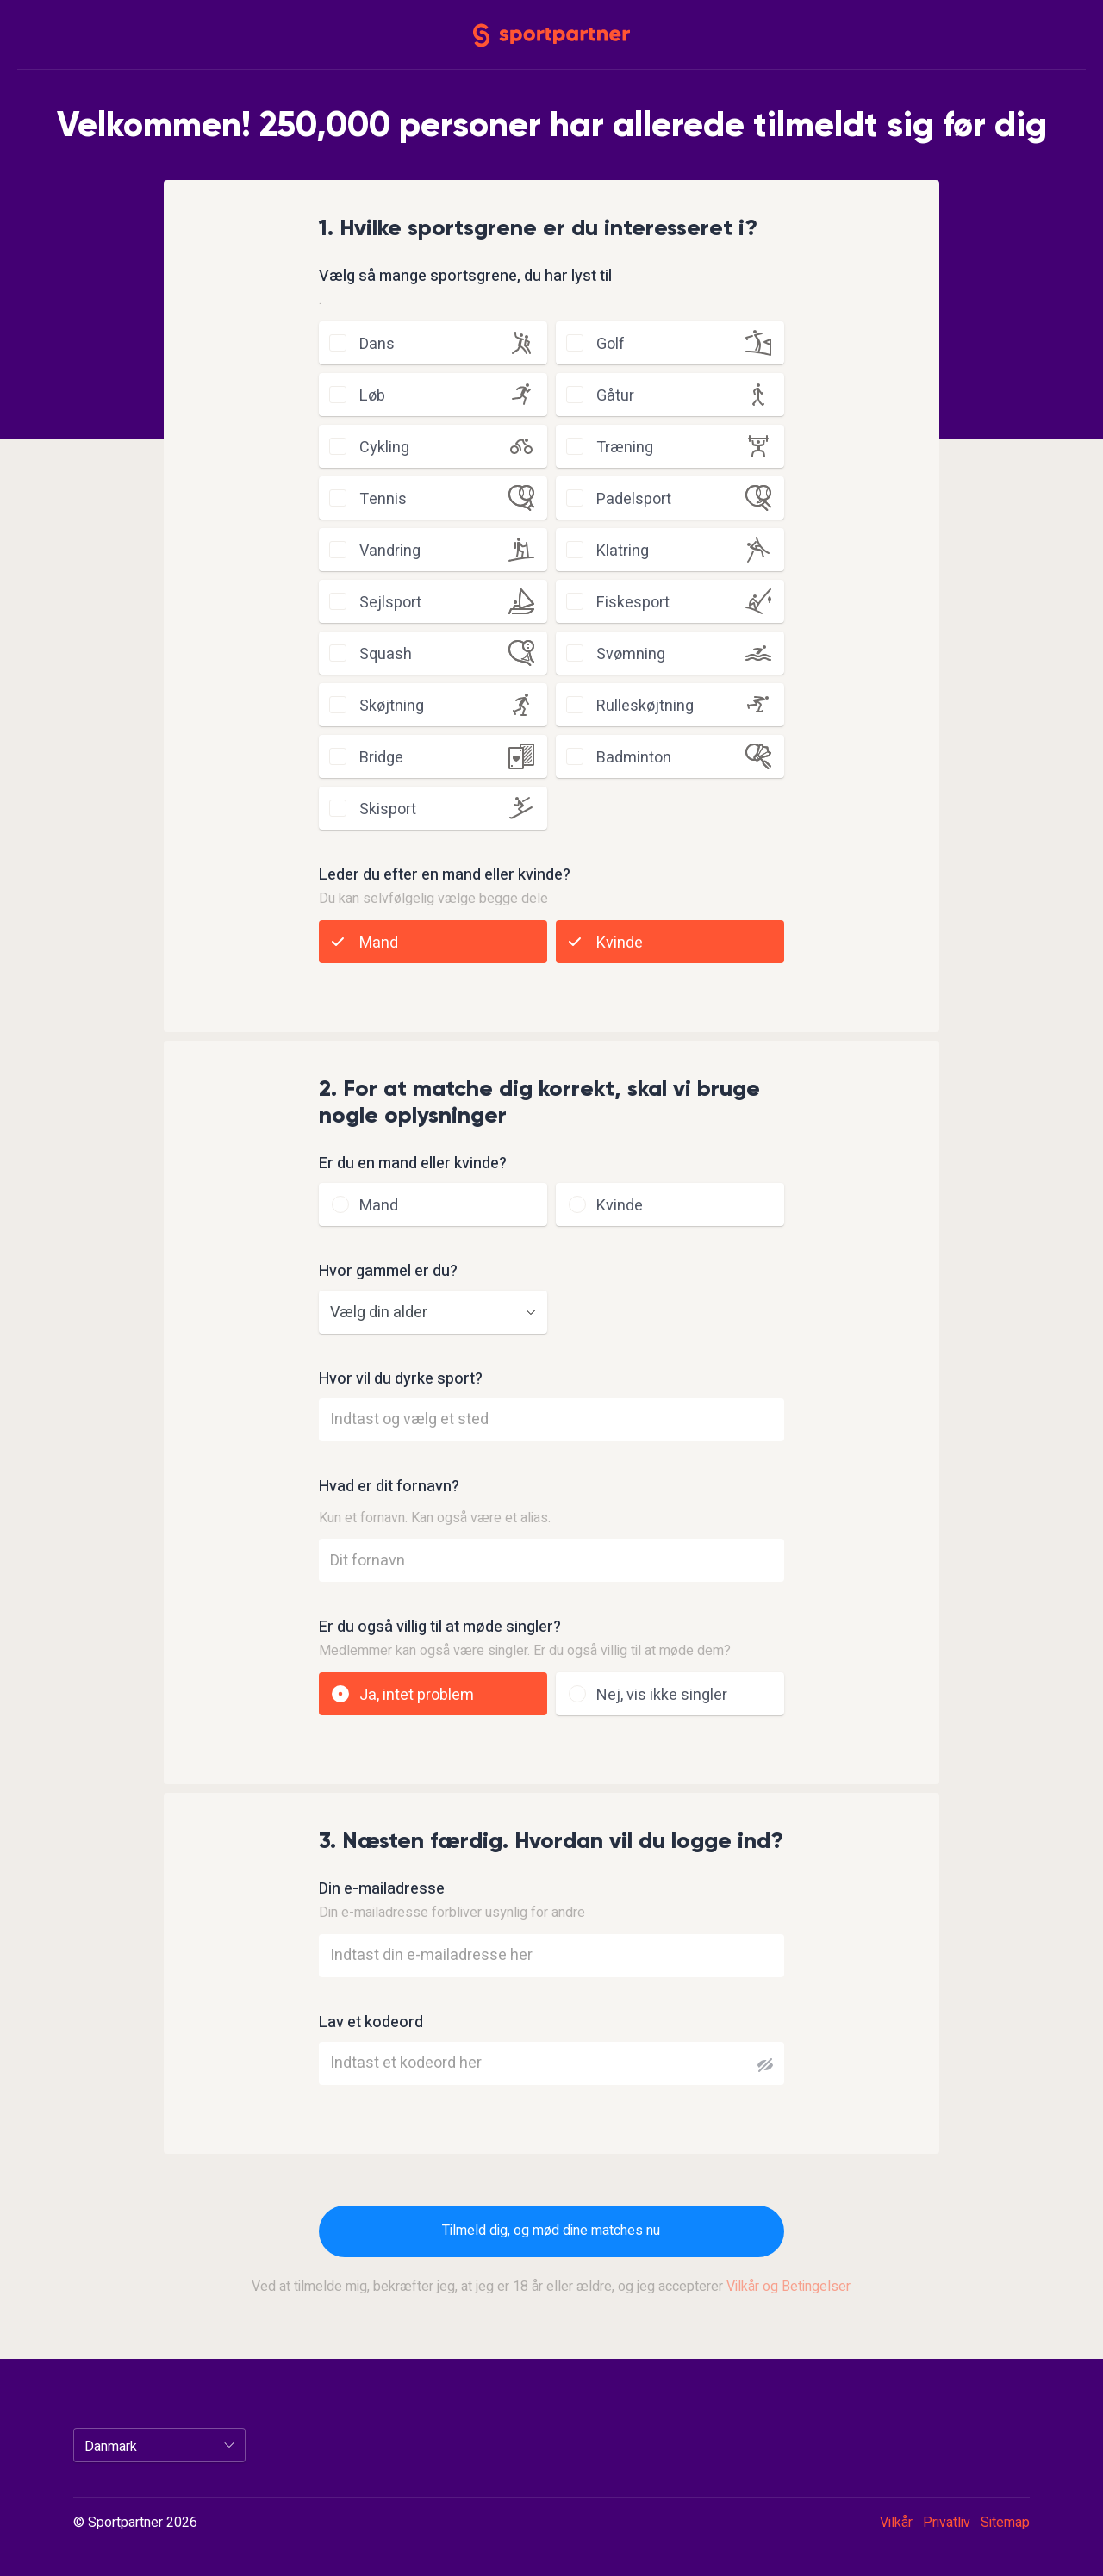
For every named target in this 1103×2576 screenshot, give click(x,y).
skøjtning (391, 706)
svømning (630, 654)
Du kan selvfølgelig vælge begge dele (433, 898)
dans (377, 344)
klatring (622, 551)
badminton (633, 757)
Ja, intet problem (416, 1695)
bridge (381, 757)
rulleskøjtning (645, 706)
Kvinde (619, 943)
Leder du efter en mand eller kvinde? (444, 875)
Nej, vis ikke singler (661, 1695)
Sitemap (1005, 2522)
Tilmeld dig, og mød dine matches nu (551, 2230)
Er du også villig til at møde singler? (440, 1627)
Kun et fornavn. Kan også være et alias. (435, 1518)
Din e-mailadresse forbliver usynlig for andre (452, 1912)
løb (372, 396)
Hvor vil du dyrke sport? (401, 1379)
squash (385, 654)
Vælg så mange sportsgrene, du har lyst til (465, 276)
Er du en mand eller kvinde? (413, 1164)
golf (610, 344)
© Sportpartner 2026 (135, 2523)
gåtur (615, 396)
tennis (383, 499)
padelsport (633, 499)
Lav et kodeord (371, 2023)
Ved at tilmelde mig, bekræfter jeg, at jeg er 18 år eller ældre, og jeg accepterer (551, 2286)
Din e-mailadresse (382, 1889)
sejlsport (390, 602)
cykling (384, 447)
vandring (390, 551)
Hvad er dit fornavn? (389, 1487)
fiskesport (633, 602)
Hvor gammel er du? (388, 1271)
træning (624, 447)
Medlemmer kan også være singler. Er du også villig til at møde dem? (525, 1650)
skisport (387, 809)
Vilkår (896, 2522)
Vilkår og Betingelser (788, 2286)
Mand (378, 943)
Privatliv (946, 2522)
